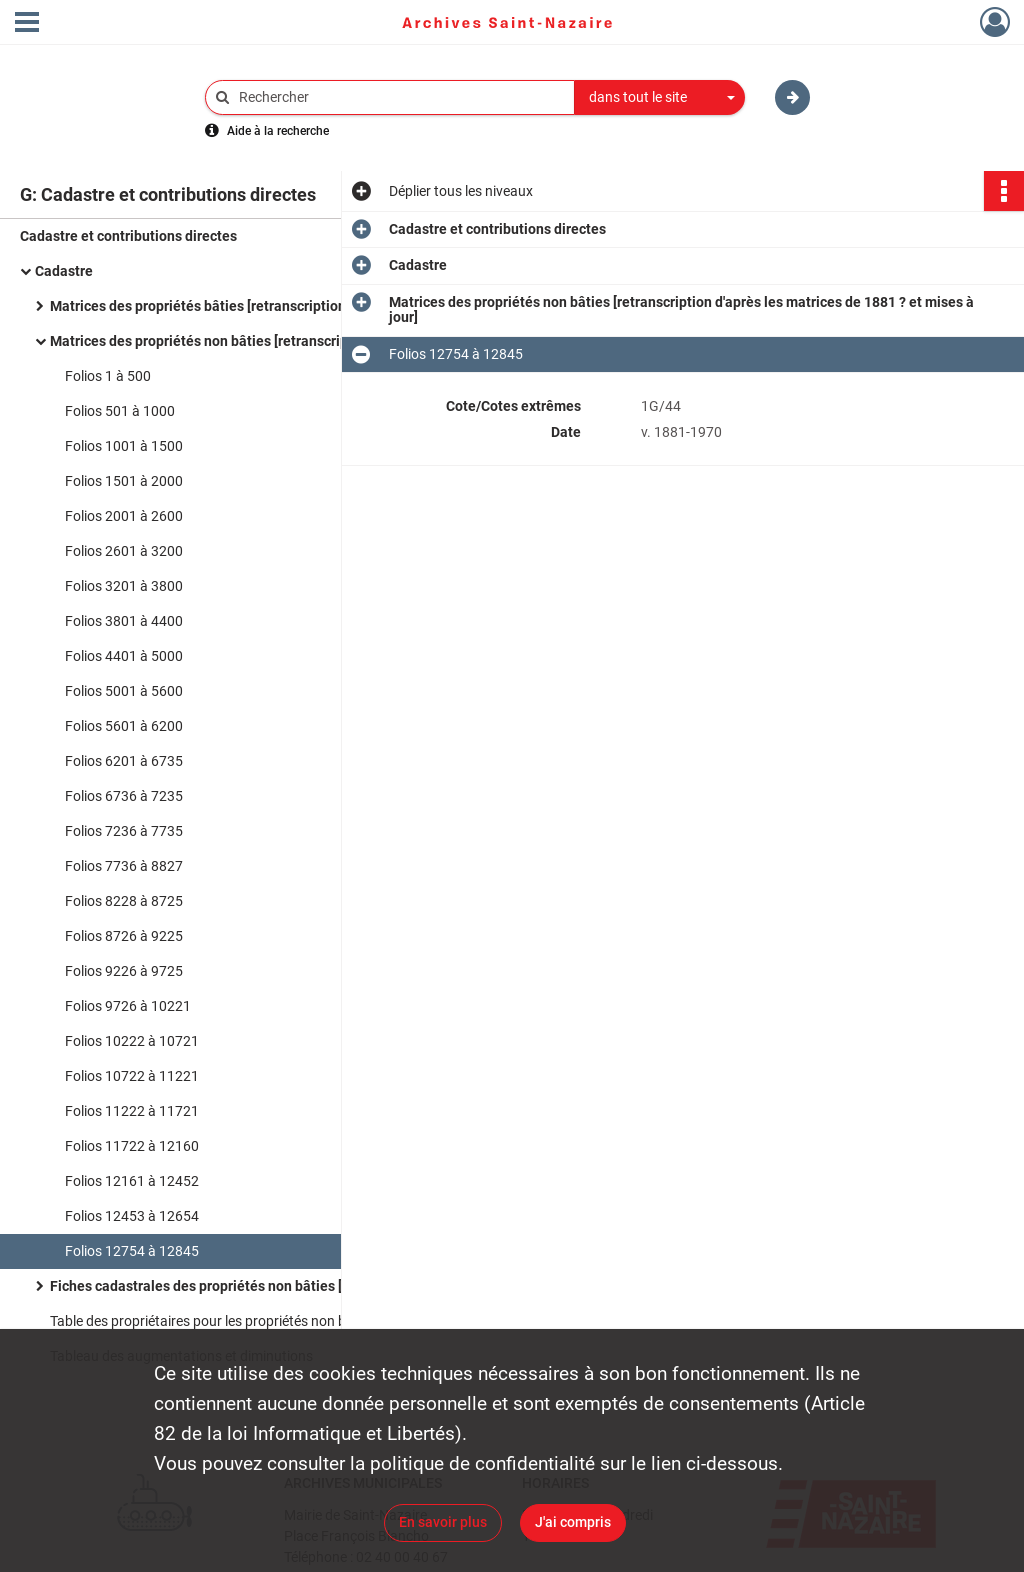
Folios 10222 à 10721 (132, 1041)
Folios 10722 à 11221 (132, 1076)
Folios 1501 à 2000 (124, 481)
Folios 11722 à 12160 (132, 1146)
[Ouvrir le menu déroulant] (27, 24)
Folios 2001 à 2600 (124, 516)
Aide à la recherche (278, 131)
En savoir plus (443, 1522)
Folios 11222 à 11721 (132, 1111)
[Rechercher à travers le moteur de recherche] (400, 97)
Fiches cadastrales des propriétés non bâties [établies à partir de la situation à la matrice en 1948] (250, 1286)
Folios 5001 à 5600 (124, 691)
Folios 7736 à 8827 (124, 866)
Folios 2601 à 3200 (124, 551)
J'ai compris (573, 1522)
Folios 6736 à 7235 (124, 796)
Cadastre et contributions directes (128, 236)
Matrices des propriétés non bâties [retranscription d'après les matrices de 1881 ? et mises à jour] (250, 341)
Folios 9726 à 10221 (128, 1006)
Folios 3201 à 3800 (124, 586)
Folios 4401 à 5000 (124, 656)
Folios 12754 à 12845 (132, 1251)
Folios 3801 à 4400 (124, 621)
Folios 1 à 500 (108, 376)
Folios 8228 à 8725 (124, 901)
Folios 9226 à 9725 (124, 971)
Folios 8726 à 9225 (124, 936)
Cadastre (64, 271)
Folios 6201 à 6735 (124, 761)
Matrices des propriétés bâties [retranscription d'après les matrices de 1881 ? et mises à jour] (250, 306)
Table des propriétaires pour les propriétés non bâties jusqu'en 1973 (250, 1321)
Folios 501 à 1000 (120, 411)
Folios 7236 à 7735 (124, 831)
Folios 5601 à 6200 (124, 726)
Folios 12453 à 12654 (132, 1216)
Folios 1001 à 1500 (124, 446)
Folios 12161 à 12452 (132, 1181)
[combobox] (660, 98)
